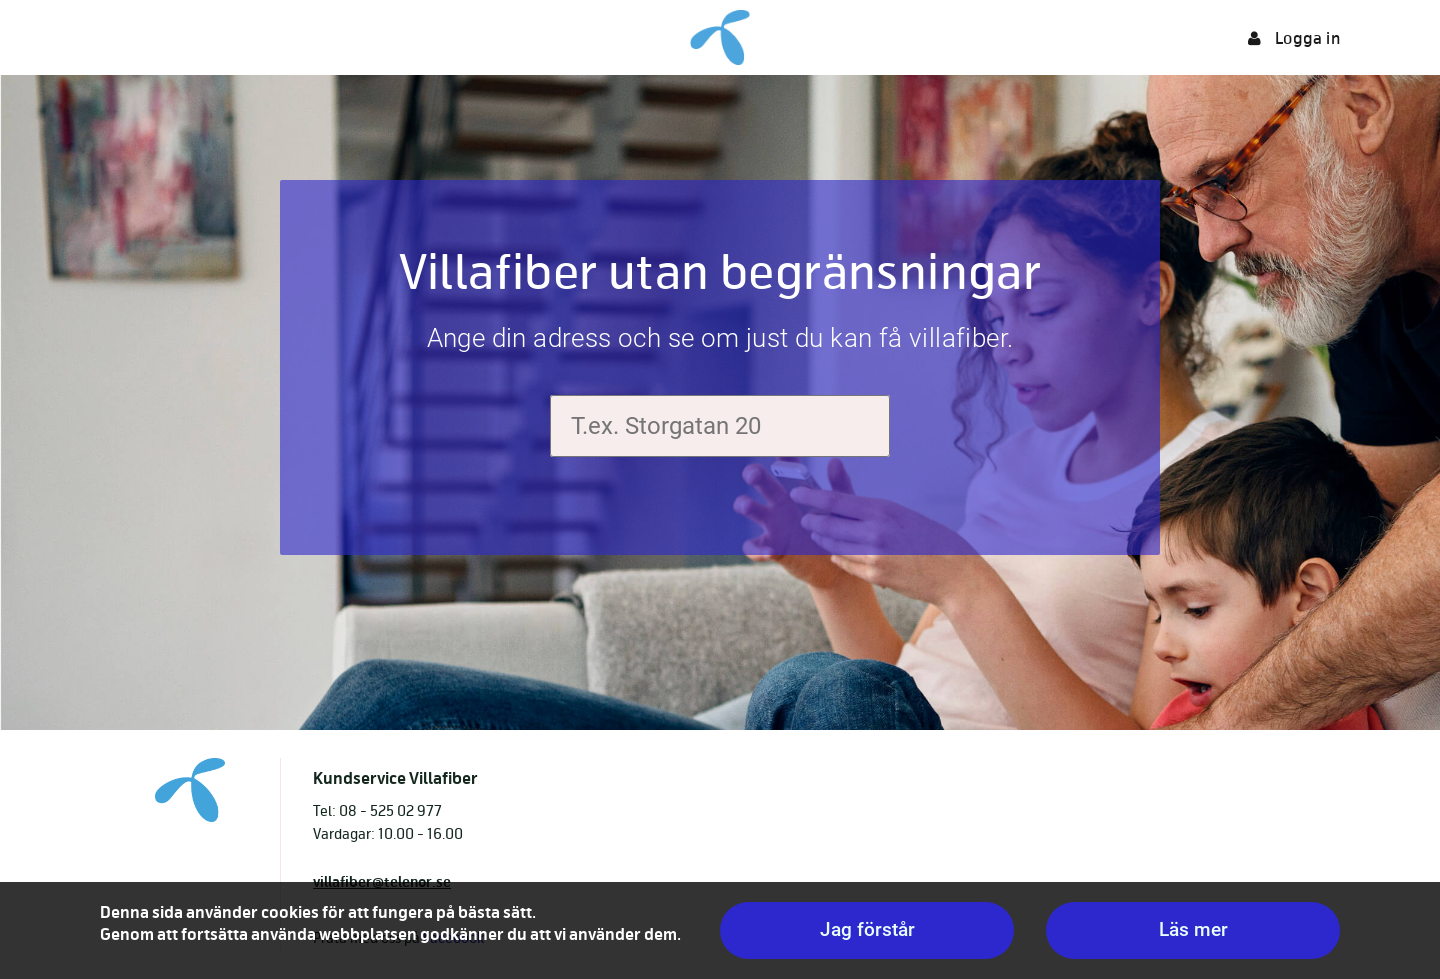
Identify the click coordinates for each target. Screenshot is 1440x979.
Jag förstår (867, 929)
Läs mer (1193, 929)
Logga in (1294, 38)
